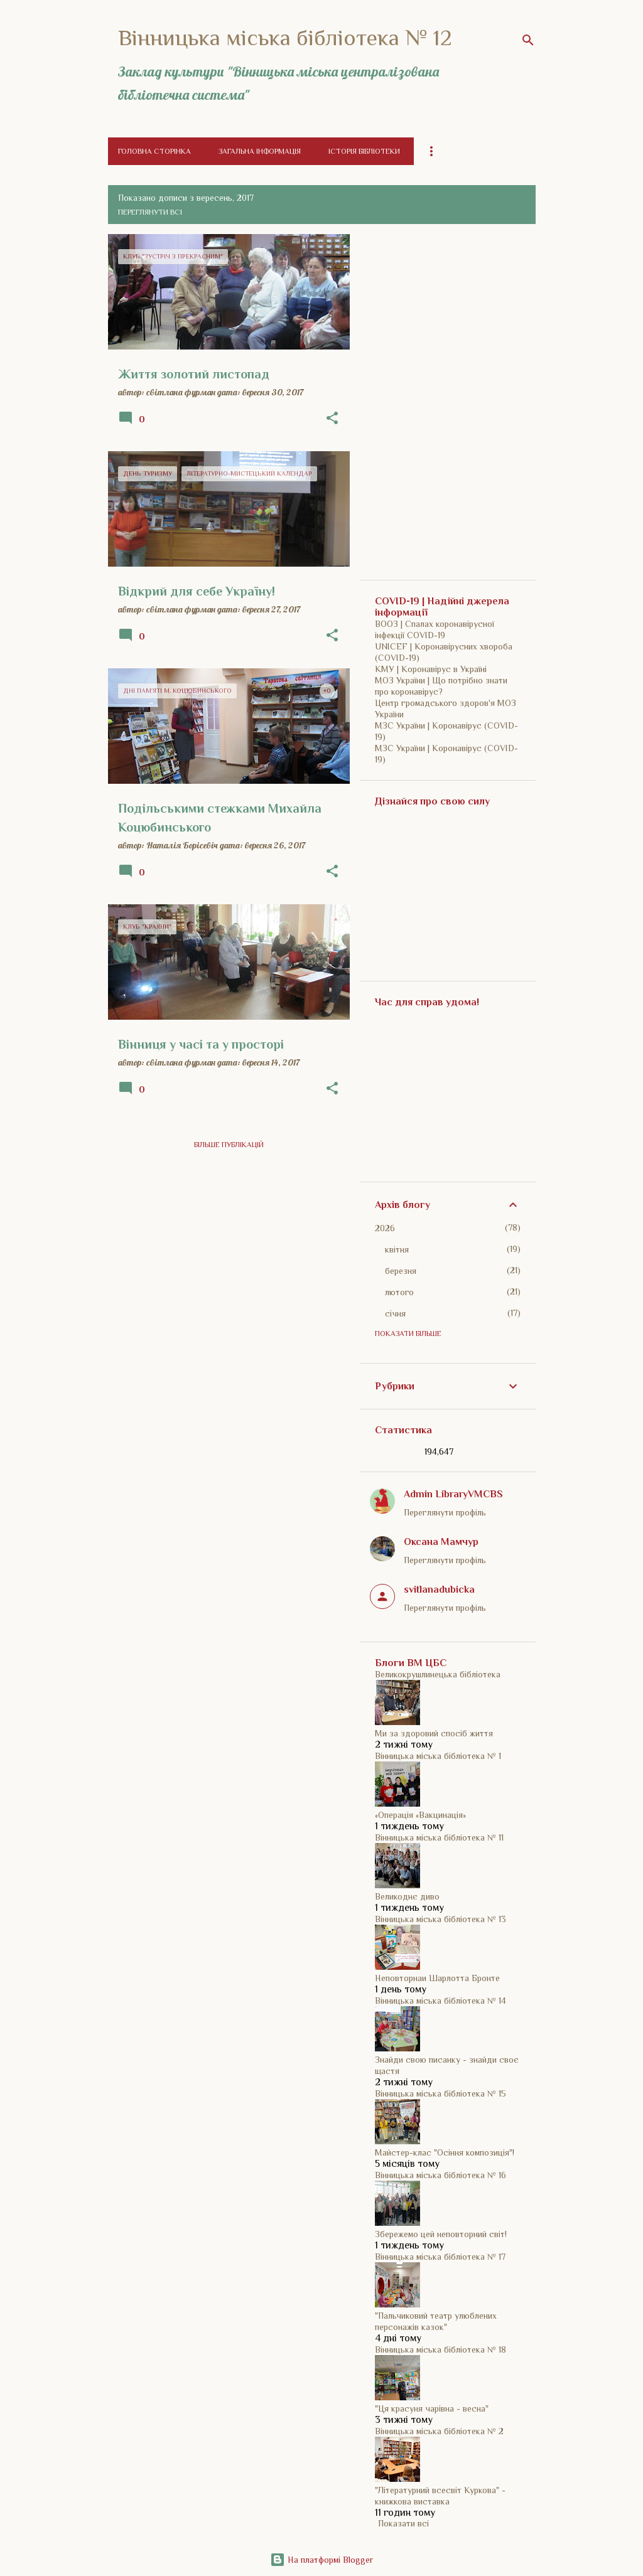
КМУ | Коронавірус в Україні (431, 669)
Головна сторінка (154, 151)
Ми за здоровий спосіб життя (434, 1733)
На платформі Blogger (321, 2560)
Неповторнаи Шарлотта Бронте (437, 1978)
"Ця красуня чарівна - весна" (432, 2408)
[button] (332, 418)
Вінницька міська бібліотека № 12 (285, 37)
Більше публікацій (229, 1144)
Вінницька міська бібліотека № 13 (440, 1919)
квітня (397, 1249)
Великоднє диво (407, 1896)
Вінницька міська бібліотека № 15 (440, 2093)
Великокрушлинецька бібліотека (437, 1674)
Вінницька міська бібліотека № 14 (440, 2001)
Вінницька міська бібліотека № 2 (439, 2431)
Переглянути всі (150, 212)
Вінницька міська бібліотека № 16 (440, 2175)
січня (395, 1313)
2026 (385, 1228)
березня (400, 1271)
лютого (399, 1292)
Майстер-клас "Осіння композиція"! (444, 2152)
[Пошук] (528, 40)
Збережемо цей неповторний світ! (441, 2234)
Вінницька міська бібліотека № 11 (439, 1837)
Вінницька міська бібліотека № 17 (440, 2257)
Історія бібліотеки (364, 151)
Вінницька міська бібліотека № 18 (440, 2349)
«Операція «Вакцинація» (420, 1815)
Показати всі (403, 2523)
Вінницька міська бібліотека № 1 (438, 1756)
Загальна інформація (260, 151)
